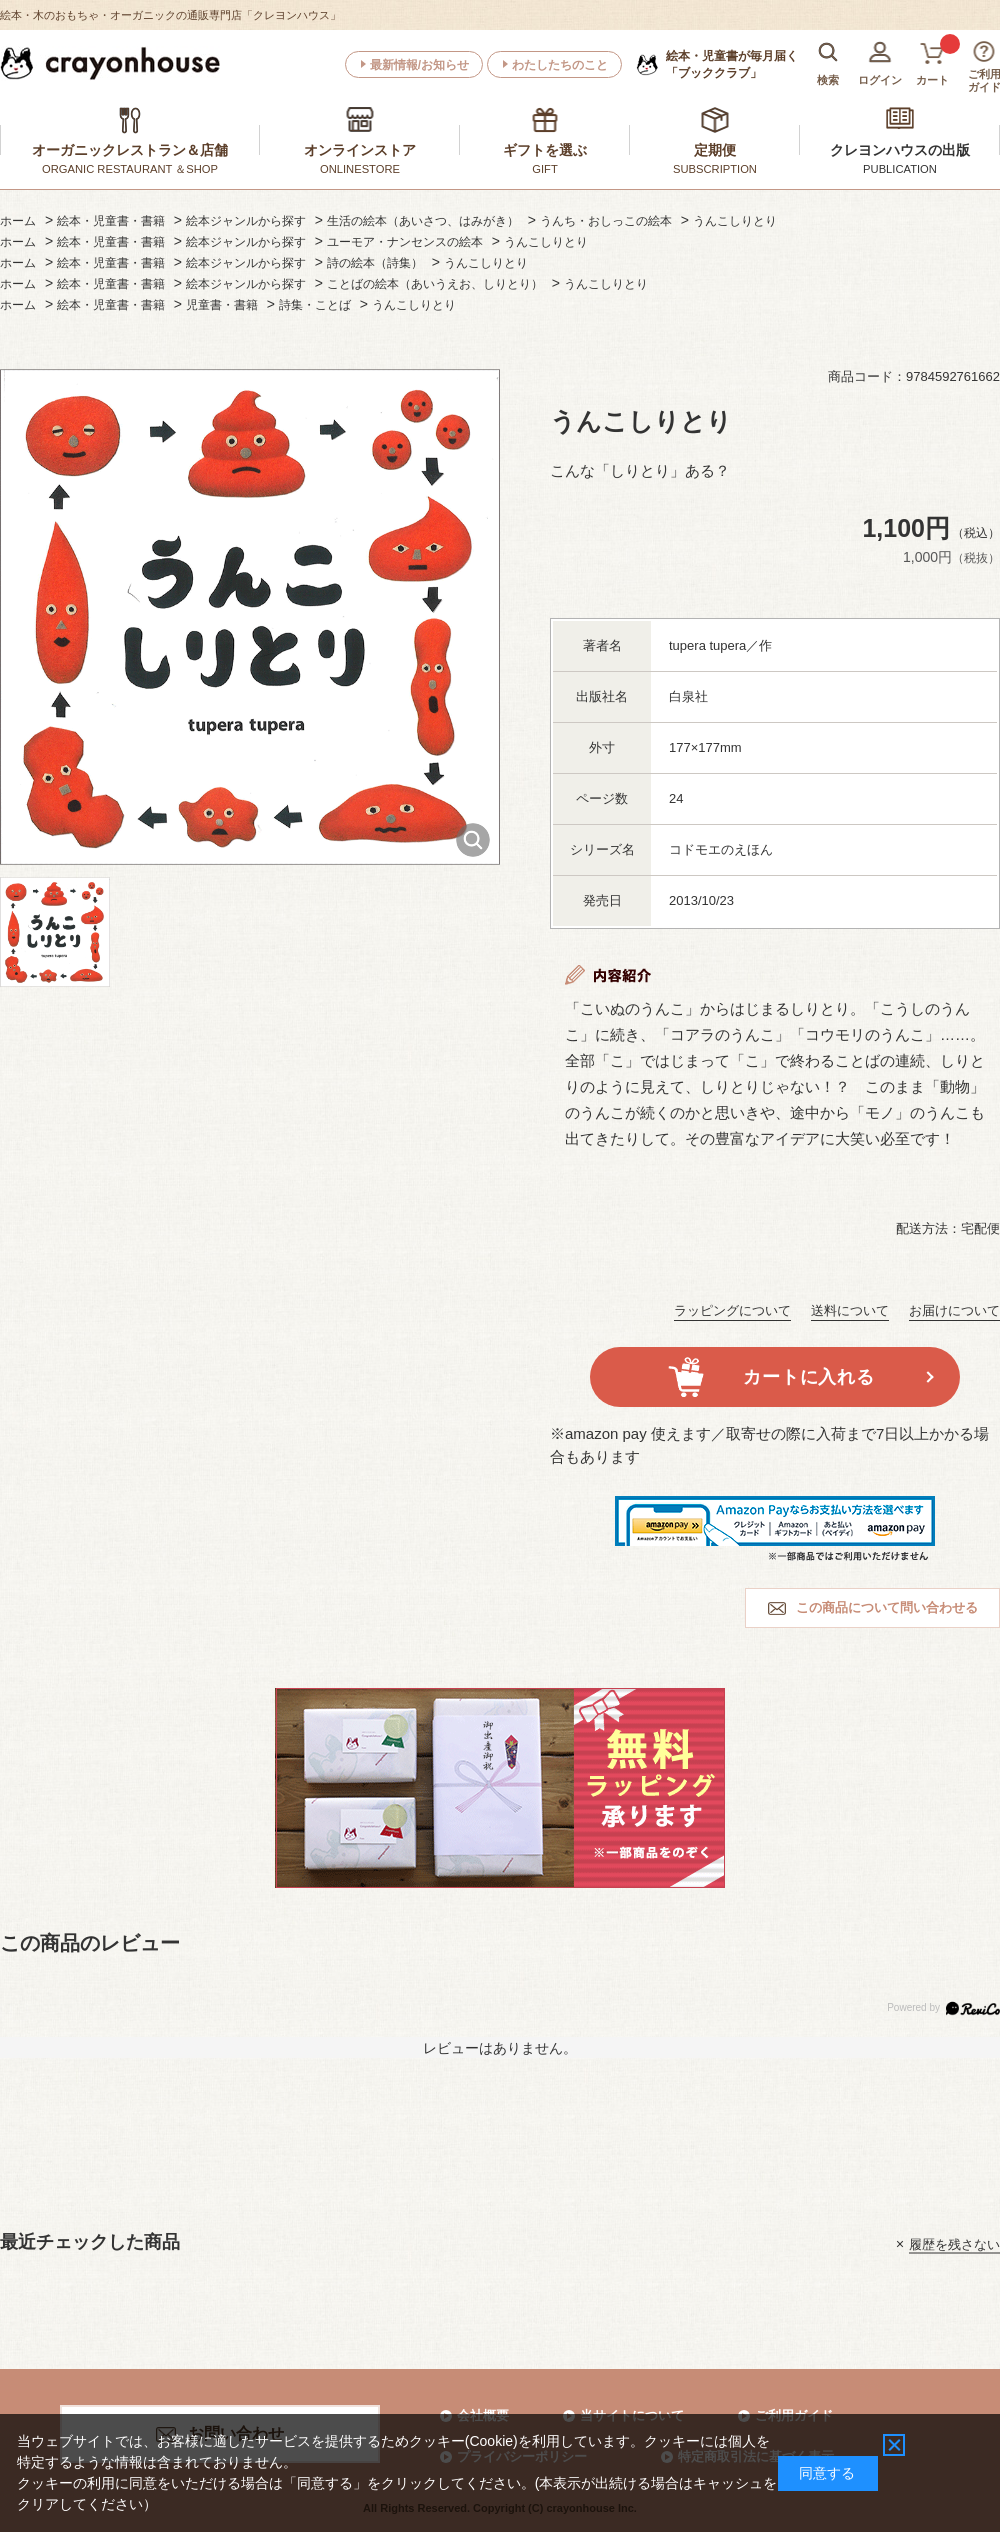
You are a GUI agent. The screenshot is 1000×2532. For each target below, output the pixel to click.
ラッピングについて (732, 1310)
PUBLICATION (900, 169)
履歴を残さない (954, 2243)
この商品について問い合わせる (887, 1607)
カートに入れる (808, 1377)
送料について (850, 1310)
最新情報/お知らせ (419, 65)
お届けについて (954, 1310)
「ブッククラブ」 (732, 64)
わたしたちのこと (560, 65)
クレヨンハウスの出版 (900, 150)
